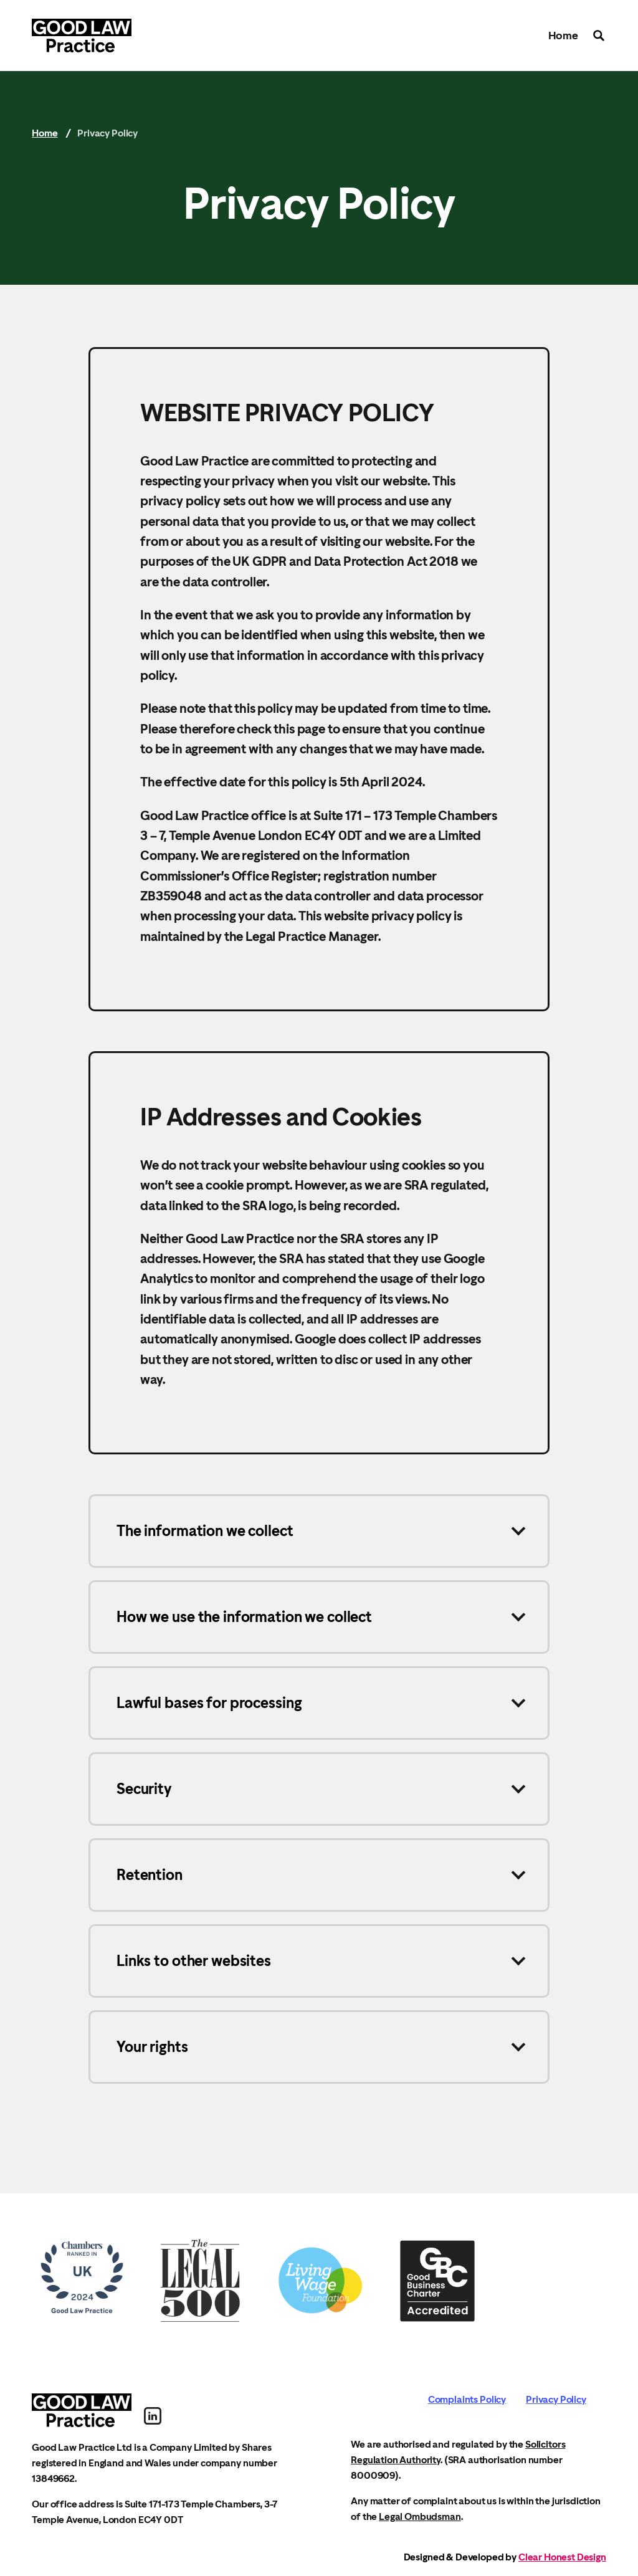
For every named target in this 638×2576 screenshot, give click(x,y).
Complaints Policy (467, 2399)
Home (563, 35)
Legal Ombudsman (420, 2516)
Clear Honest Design (562, 2557)
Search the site (598, 35)
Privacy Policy (556, 2399)
